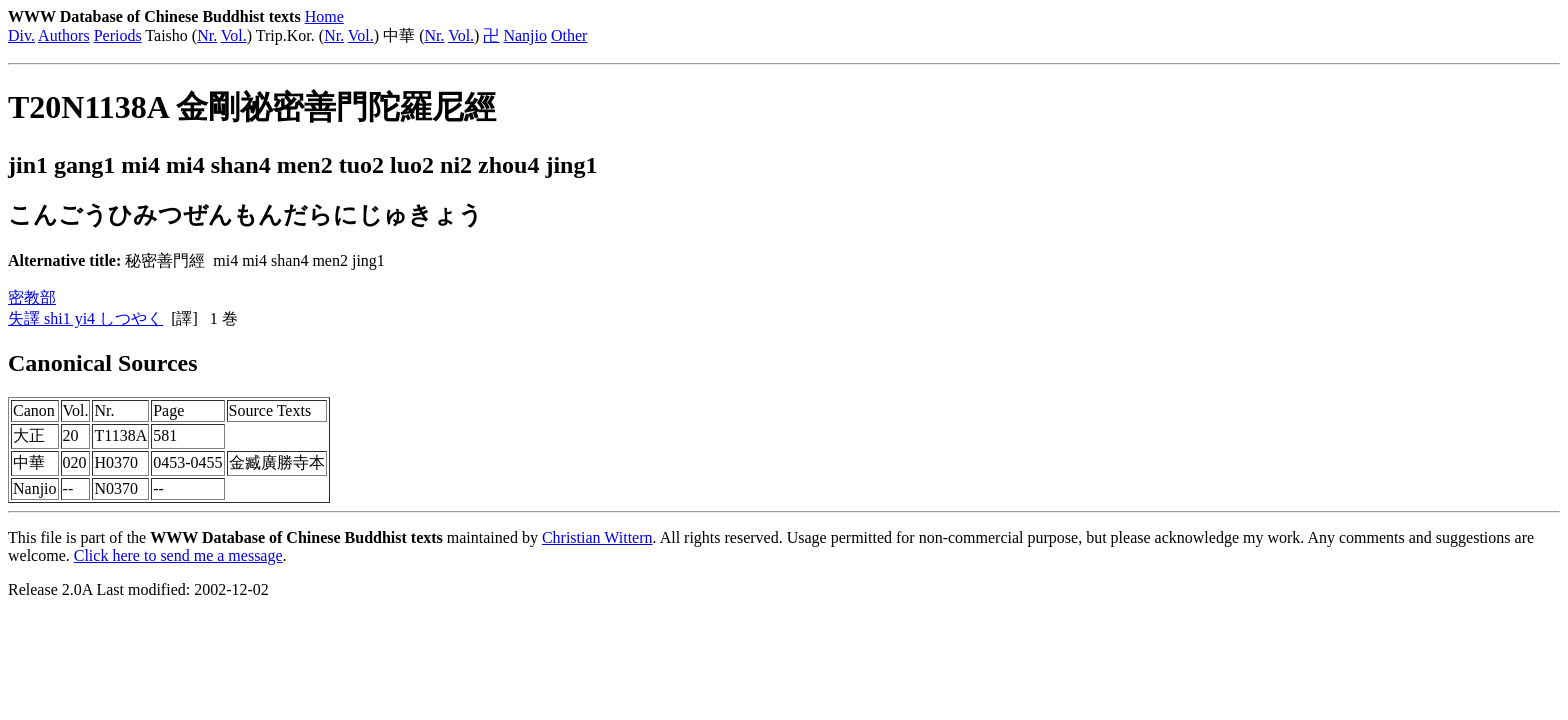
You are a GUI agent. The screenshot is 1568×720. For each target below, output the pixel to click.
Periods (118, 35)
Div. (21, 35)
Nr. (207, 35)
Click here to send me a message (178, 555)
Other (569, 35)
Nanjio (525, 35)
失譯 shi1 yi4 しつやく (85, 318)
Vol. (234, 35)
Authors (64, 35)
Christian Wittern (597, 537)
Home (324, 16)
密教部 (32, 297)
